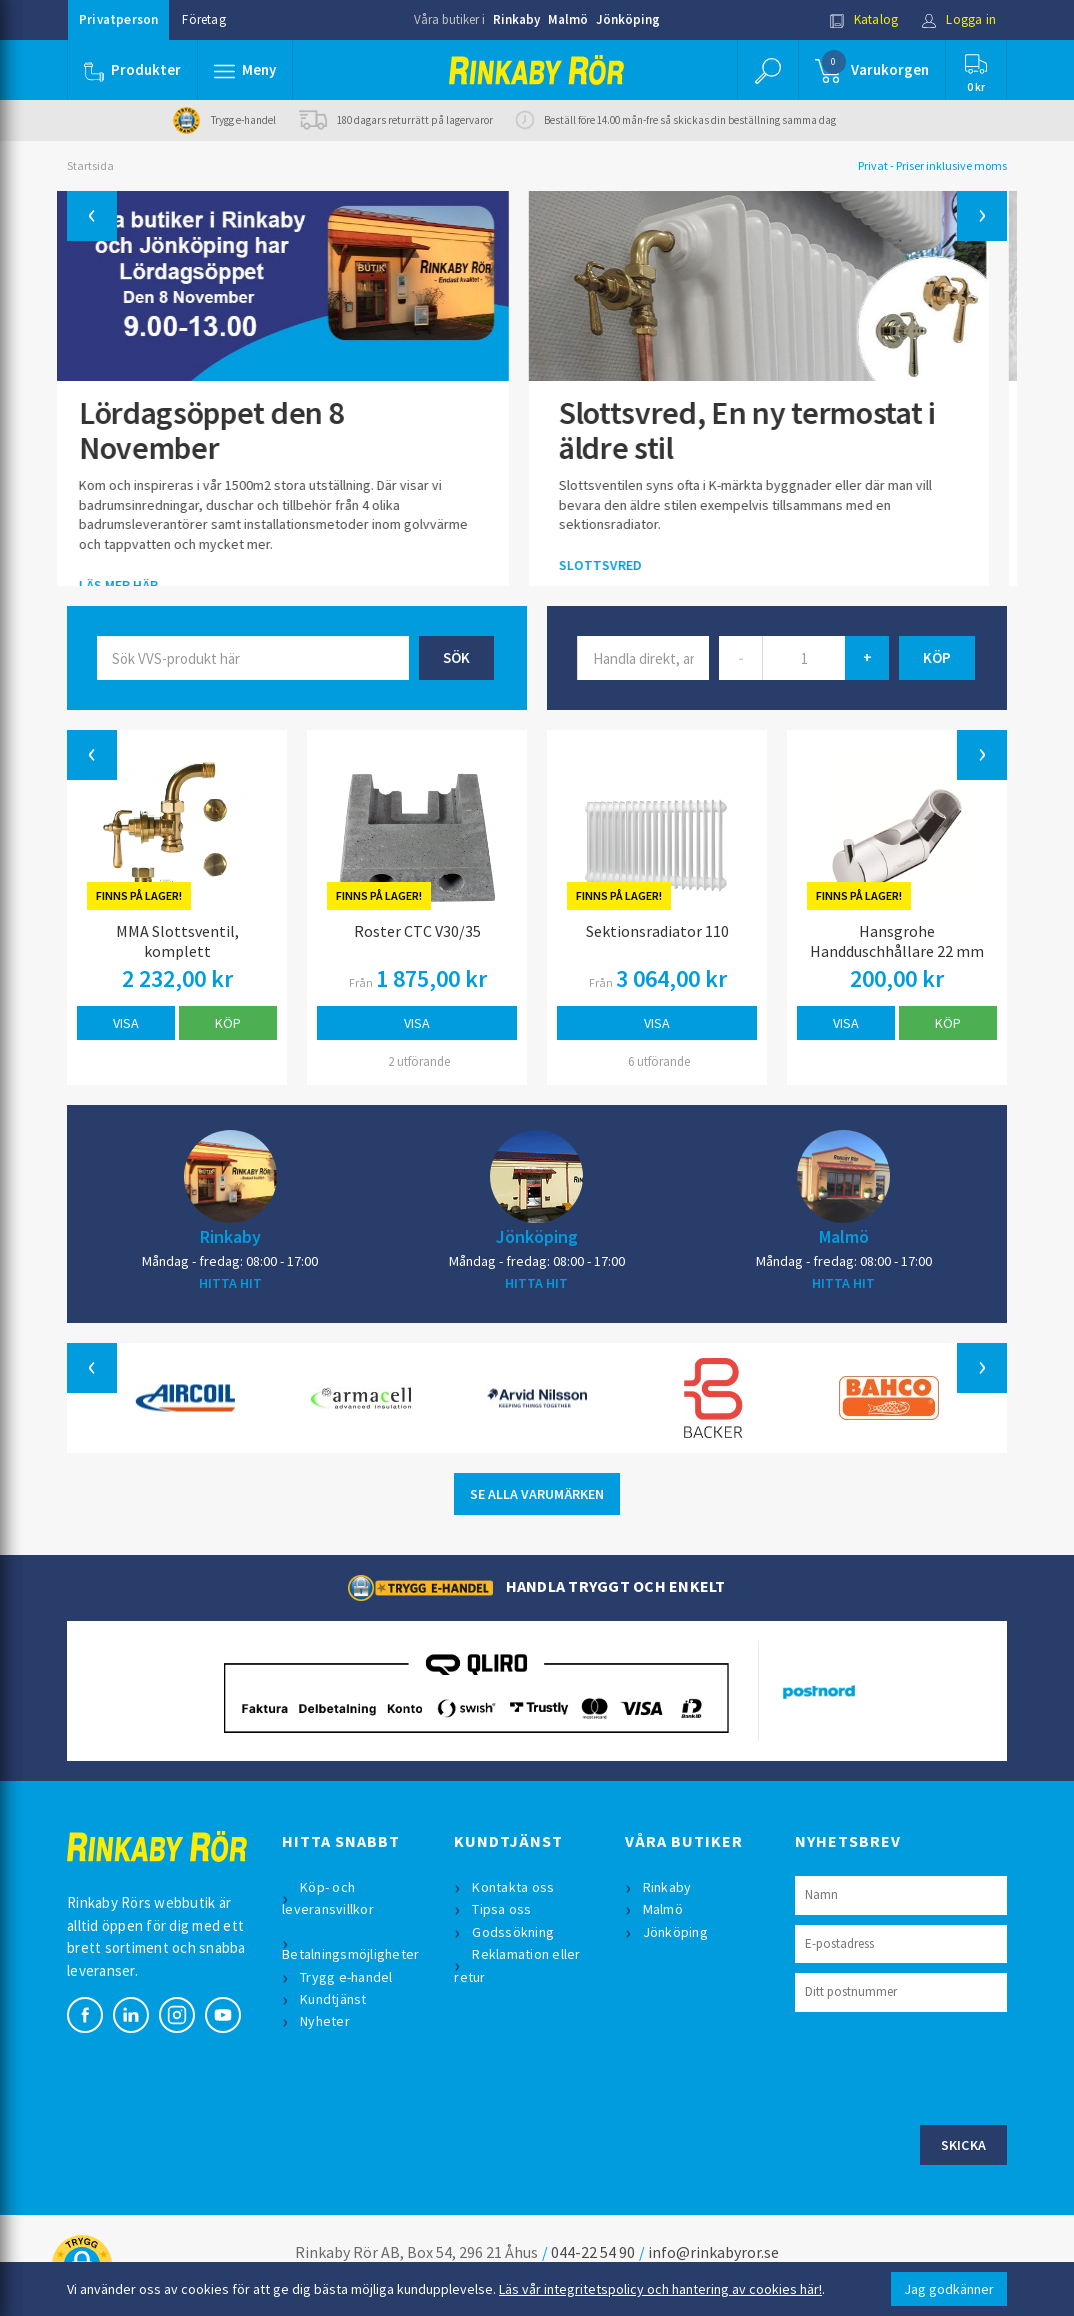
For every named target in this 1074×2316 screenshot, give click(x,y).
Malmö (568, 19)
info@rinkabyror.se (713, 2252)
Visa (126, 1023)
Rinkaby (516, 19)
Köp (228, 1023)
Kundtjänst (333, 1999)
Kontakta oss (513, 1887)
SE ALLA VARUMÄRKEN (537, 1494)
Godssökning (513, 1932)
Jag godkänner (949, 2289)
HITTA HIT (230, 1283)
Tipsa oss (501, 1909)
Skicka (964, 2145)
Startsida (90, 165)
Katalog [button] (864, 19)
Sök (456, 657)
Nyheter (325, 2021)
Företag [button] (203, 19)
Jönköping (628, 19)
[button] (245, 70)
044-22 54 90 (593, 2252)
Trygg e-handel (346, 1977)
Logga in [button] (958, 19)
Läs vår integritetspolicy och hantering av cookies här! (660, 2289)
